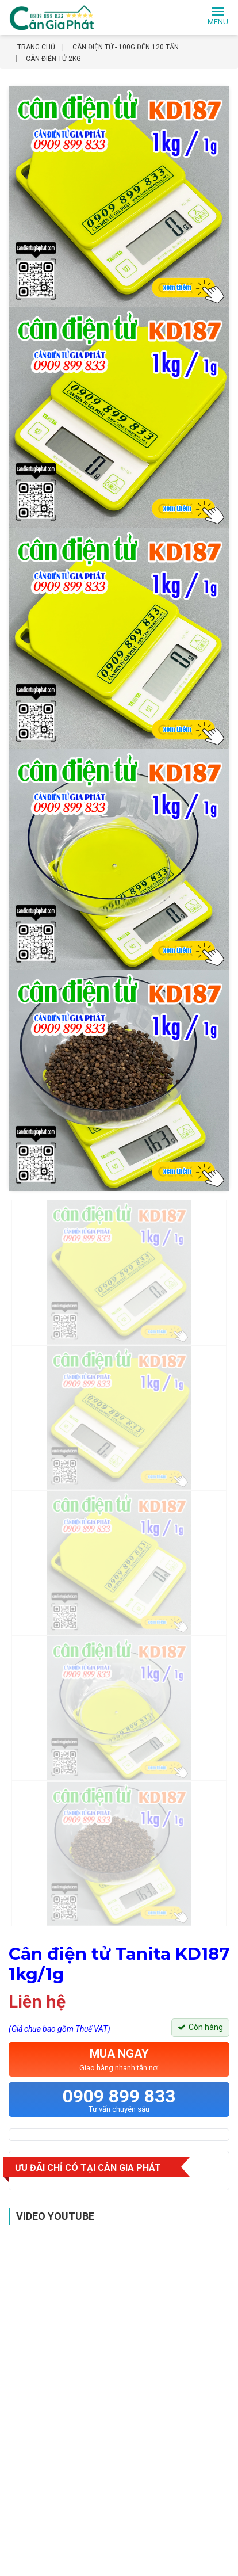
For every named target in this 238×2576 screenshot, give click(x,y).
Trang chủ (36, 47)
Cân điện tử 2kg (53, 59)
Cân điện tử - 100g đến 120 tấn (125, 47)
